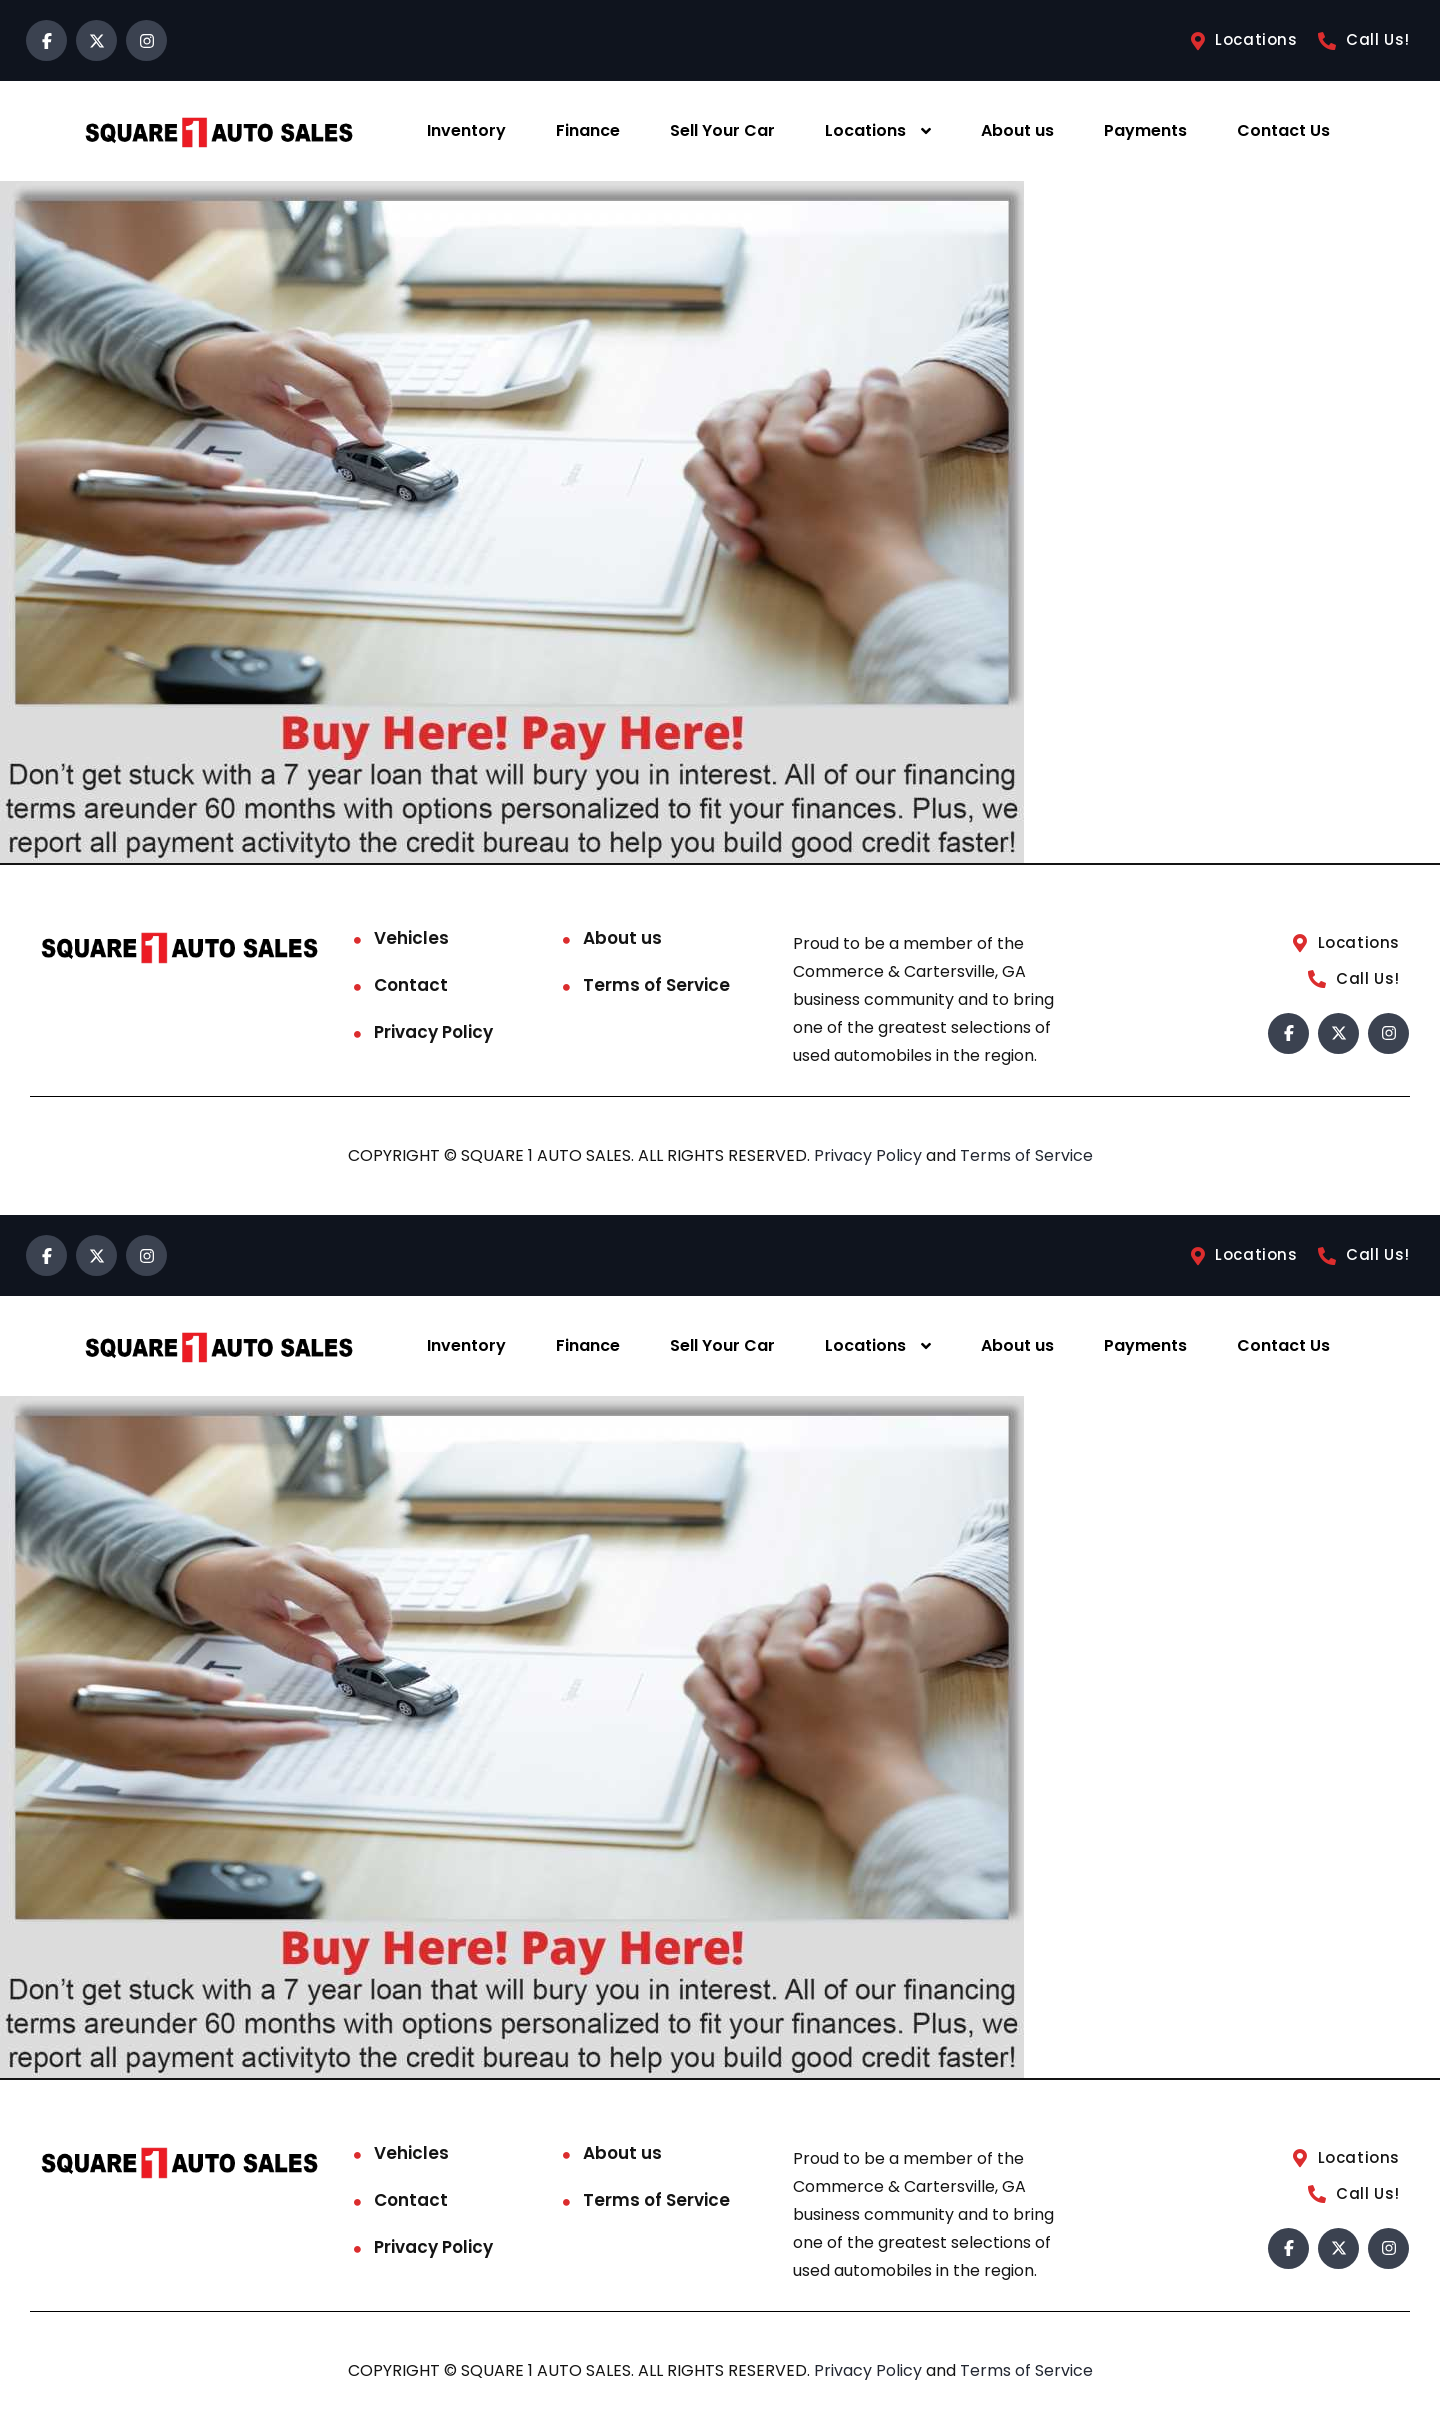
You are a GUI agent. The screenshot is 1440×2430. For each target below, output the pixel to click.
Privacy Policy (433, 1032)
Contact (411, 985)
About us (1017, 130)
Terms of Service (656, 985)
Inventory (466, 130)
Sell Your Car (722, 130)
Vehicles (411, 938)
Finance (588, 130)
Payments (1145, 130)
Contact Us (1283, 130)
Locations (865, 130)
